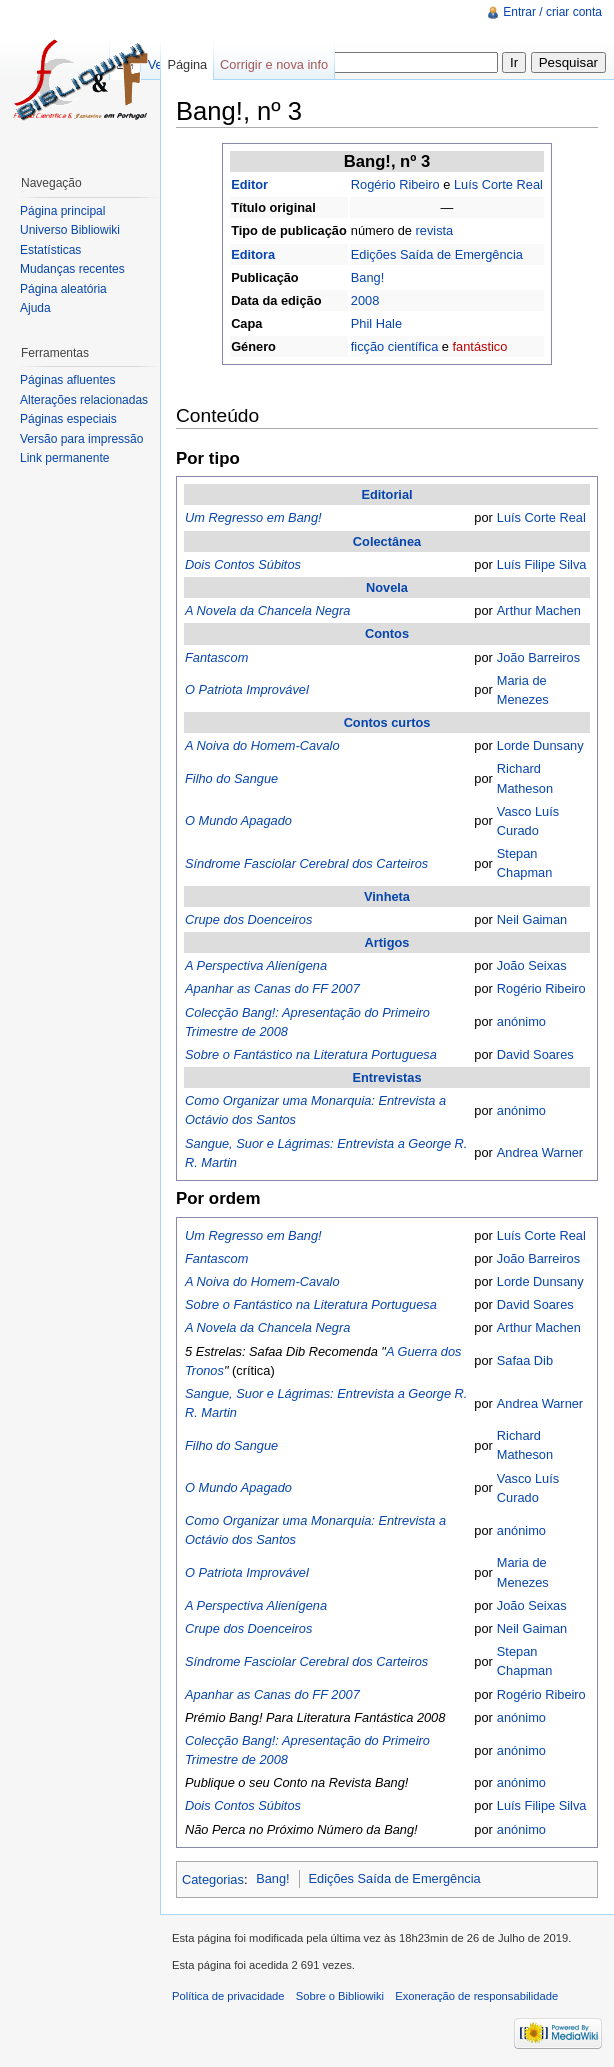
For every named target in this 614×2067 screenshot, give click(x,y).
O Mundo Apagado (238, 820)
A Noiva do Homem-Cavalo (262, 745)
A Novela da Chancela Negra (267, 610)
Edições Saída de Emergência (437, 254)
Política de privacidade (228, 1996)
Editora (253, 254)
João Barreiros (538, 657)
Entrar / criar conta (552, 12)
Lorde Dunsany (540, 745)
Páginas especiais (68, 419)
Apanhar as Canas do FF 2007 (272, 988)
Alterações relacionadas (84, 400)
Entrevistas (387, 1077)
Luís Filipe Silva (542, 564)
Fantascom (216, 657)
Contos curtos (387, 722)
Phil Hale (376, 323)
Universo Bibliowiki (70, 230)
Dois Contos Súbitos (243, 564)
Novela (387, 587)
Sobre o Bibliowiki (340, 1996)
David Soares (535, 1054)
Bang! (367, 277)
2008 (365, 300)
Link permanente (64, 458)
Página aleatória (63, 289)
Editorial (386, 494)
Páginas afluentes (67, 380)
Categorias (213, 1878)
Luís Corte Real (498, 184)
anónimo (521, 1021)
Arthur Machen (539, 610)
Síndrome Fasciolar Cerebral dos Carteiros (306, 863)
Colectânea (387, 541)
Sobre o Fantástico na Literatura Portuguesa (311, 1054)
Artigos (387, 942)
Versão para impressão (81, 439)
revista (435, 230)
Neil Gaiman (532, 919)
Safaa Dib (525, 1360)
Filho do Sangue (231, 778)
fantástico (480, 346)
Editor (249, 184)
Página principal (62, 211)
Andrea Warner (540, 1152)
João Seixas (532, 965)
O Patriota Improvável (247, 689)
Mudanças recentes (72, 269)
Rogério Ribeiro (395, 184)
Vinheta (387, 896)
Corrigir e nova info (274, 64)
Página (187, 64)
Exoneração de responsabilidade (476, 1996)
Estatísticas (50, 250)
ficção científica (395, 346)
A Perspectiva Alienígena (256, 965)
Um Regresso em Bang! (253, 517)
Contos (387, 633)
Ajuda (35, 308)
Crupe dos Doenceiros (248, 919)
